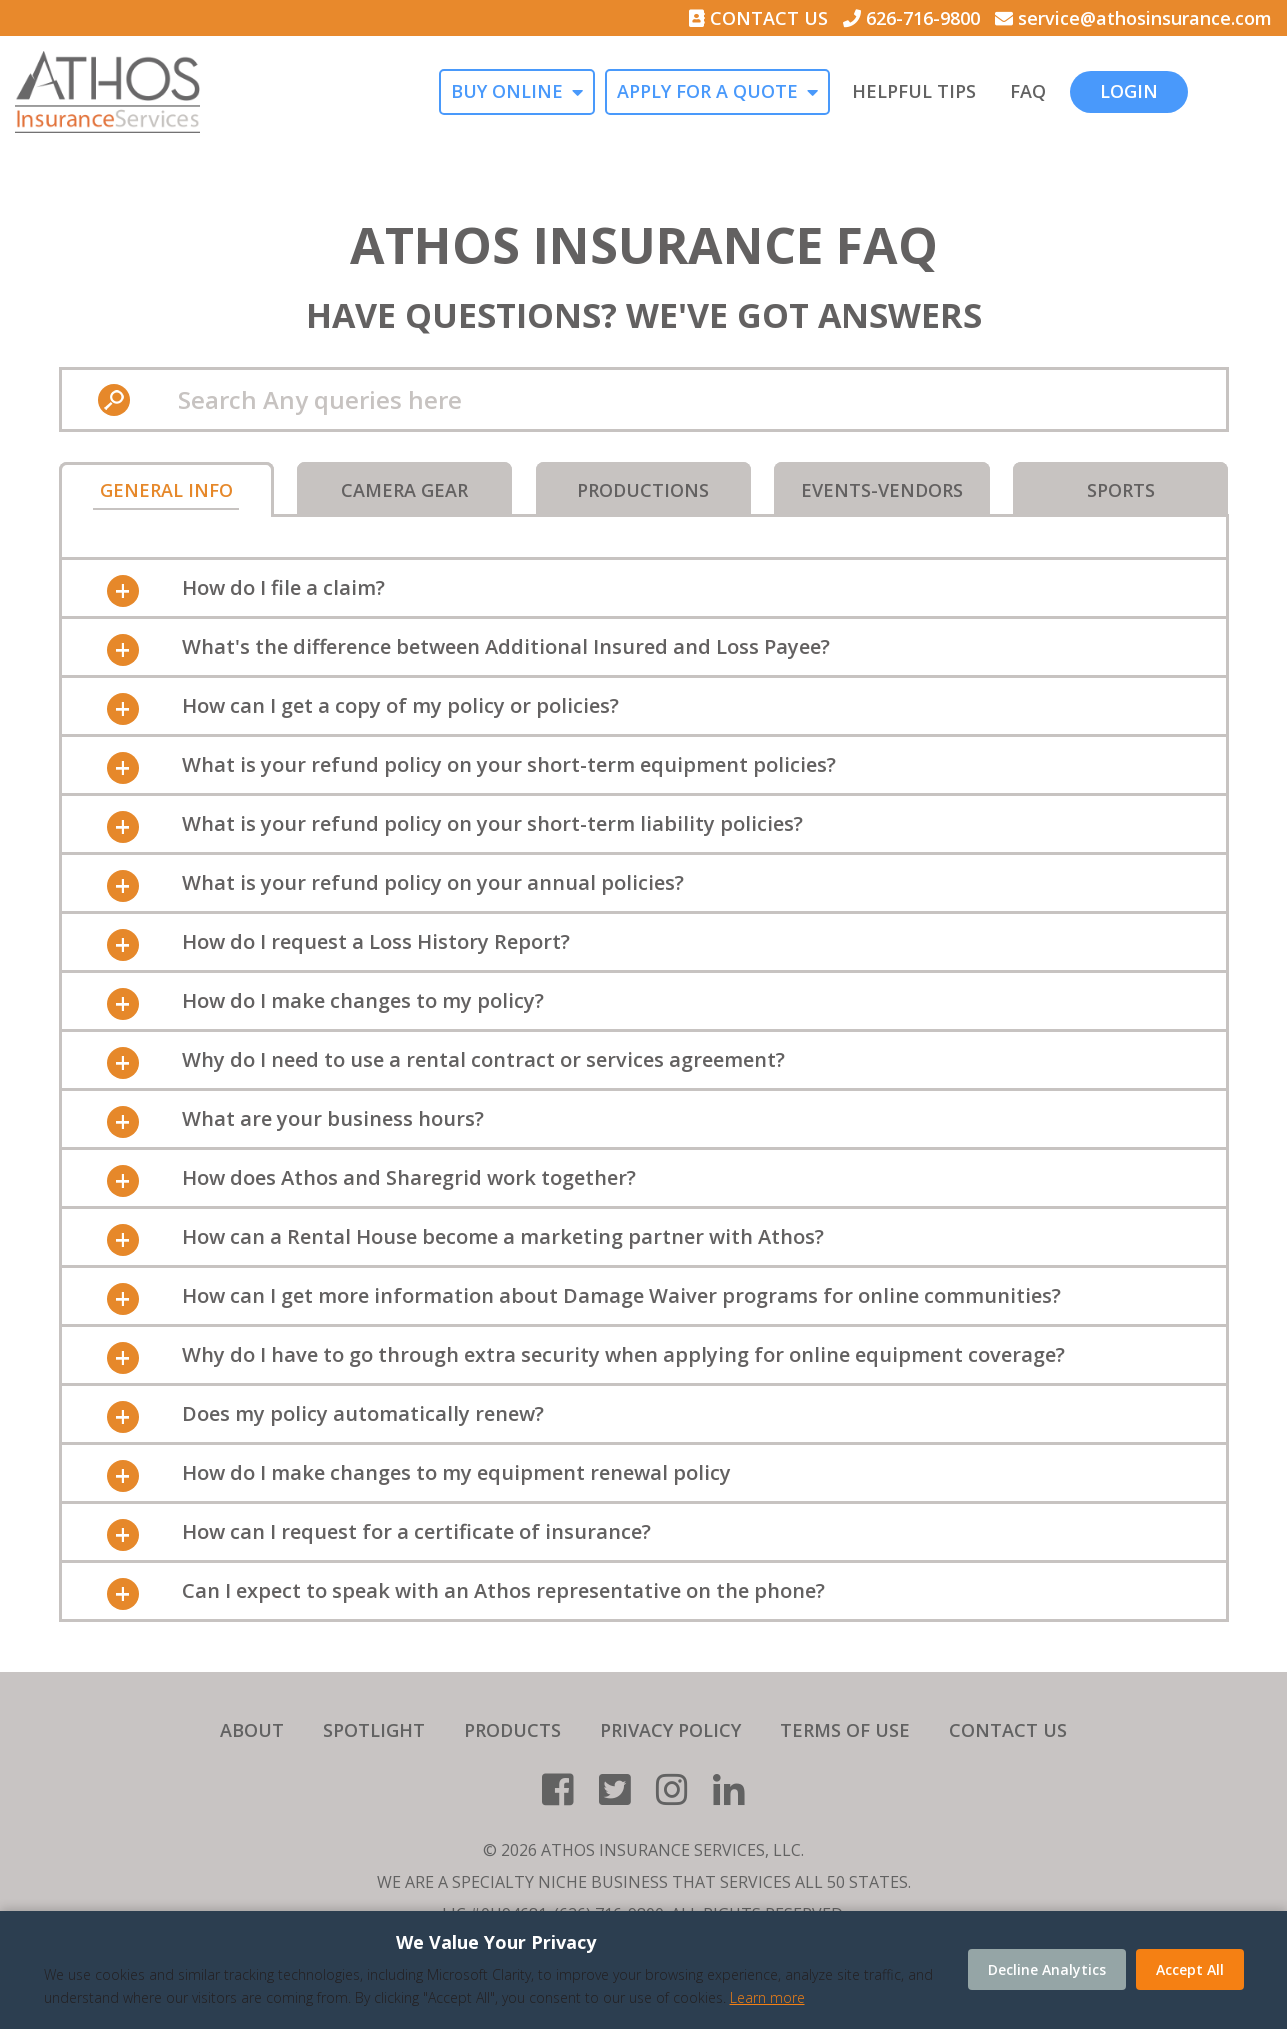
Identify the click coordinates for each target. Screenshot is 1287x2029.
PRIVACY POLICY (670, 1730)
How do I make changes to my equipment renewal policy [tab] (456, 1472)
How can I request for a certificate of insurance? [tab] (416, 1531)
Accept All (1190, 1969)
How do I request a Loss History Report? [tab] (376, 941)
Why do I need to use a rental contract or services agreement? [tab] (483, 1059)
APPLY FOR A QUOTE (789, 92)
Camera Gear (404, 490)
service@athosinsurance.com (1133, 18)
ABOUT (252, 1730)
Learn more (767, 1997)
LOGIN (1211, 91)
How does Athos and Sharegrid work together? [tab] (409, 1177)
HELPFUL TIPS (996, 92)
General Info (166, 490)
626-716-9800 (911, 18)
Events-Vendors (882, 490)
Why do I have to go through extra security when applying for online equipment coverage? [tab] (623, 1354)
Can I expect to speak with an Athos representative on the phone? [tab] (503, 1590)
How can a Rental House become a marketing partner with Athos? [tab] (503, 1236)
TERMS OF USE (845, 1730)
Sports (1121, 490)
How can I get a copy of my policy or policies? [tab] (400, 705)
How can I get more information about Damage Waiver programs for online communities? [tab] (621, 1295)
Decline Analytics (1047, 1969)
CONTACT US (758, 18)
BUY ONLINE (589, 92)
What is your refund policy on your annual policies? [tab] (433, 882)
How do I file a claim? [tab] (283, 587)
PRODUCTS (512, 1730)
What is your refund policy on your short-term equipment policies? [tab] (509, 764)
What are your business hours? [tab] (333, 1118)
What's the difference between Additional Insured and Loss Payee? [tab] (506, 646)
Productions (643, 490)
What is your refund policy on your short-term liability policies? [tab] (492, 823)
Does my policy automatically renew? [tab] (363, 1413)
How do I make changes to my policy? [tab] (363, 1000)
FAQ (1110, 92)
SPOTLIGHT (374, 1730)
